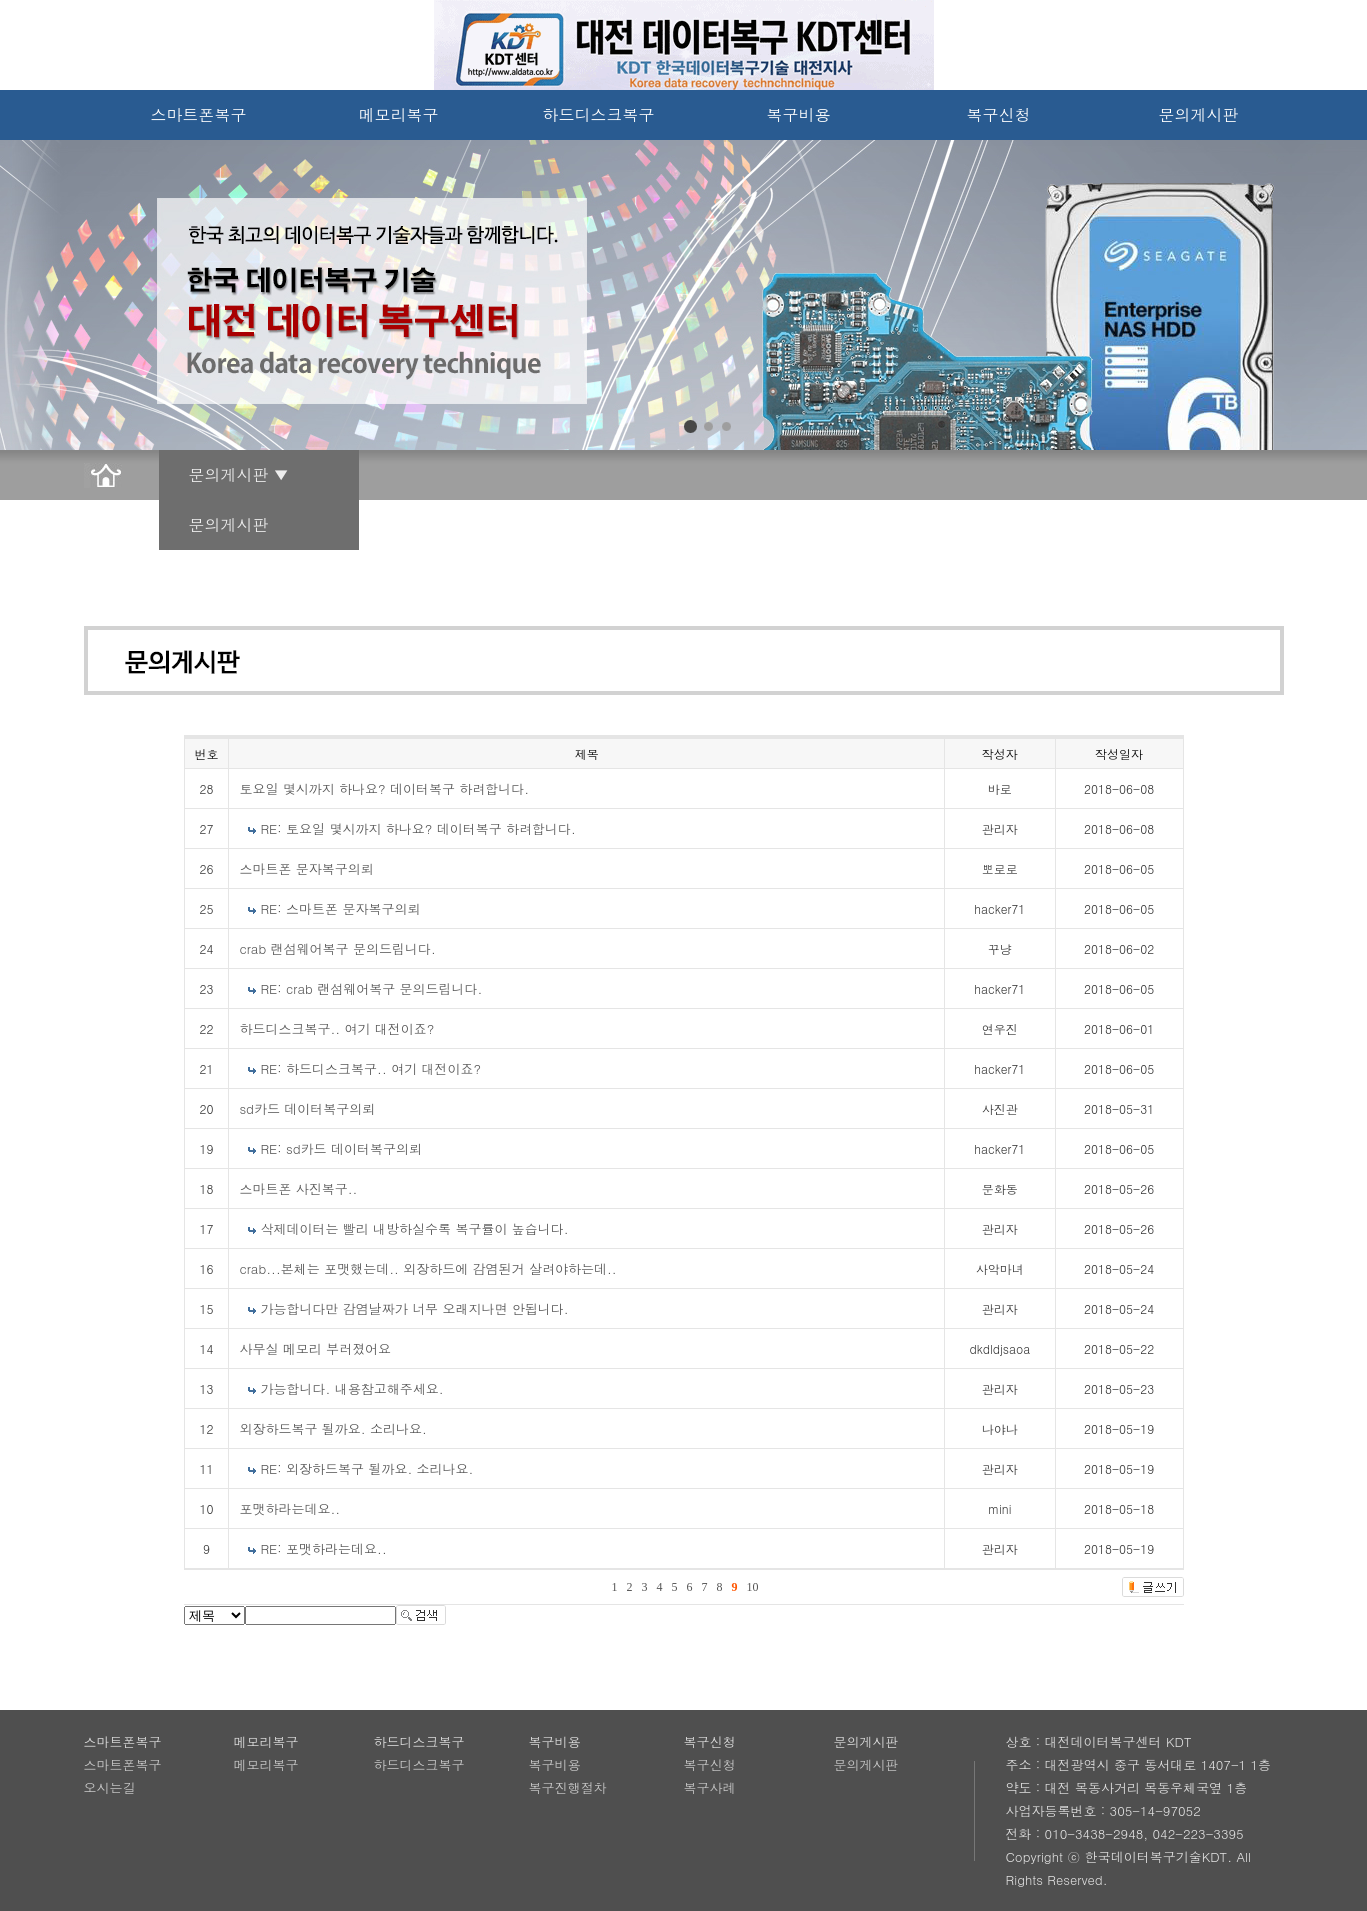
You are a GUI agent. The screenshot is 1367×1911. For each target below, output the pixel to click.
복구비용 (799, 114)
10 (753, 1587)
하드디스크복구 (599, 114)
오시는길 (110, 1787)
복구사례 (710, 1787)
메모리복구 (399, 114)
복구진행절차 (568, 1787)
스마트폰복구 (199, 114)
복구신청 (999, 114)
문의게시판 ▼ (239, 474)
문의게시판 (1199, 114)
